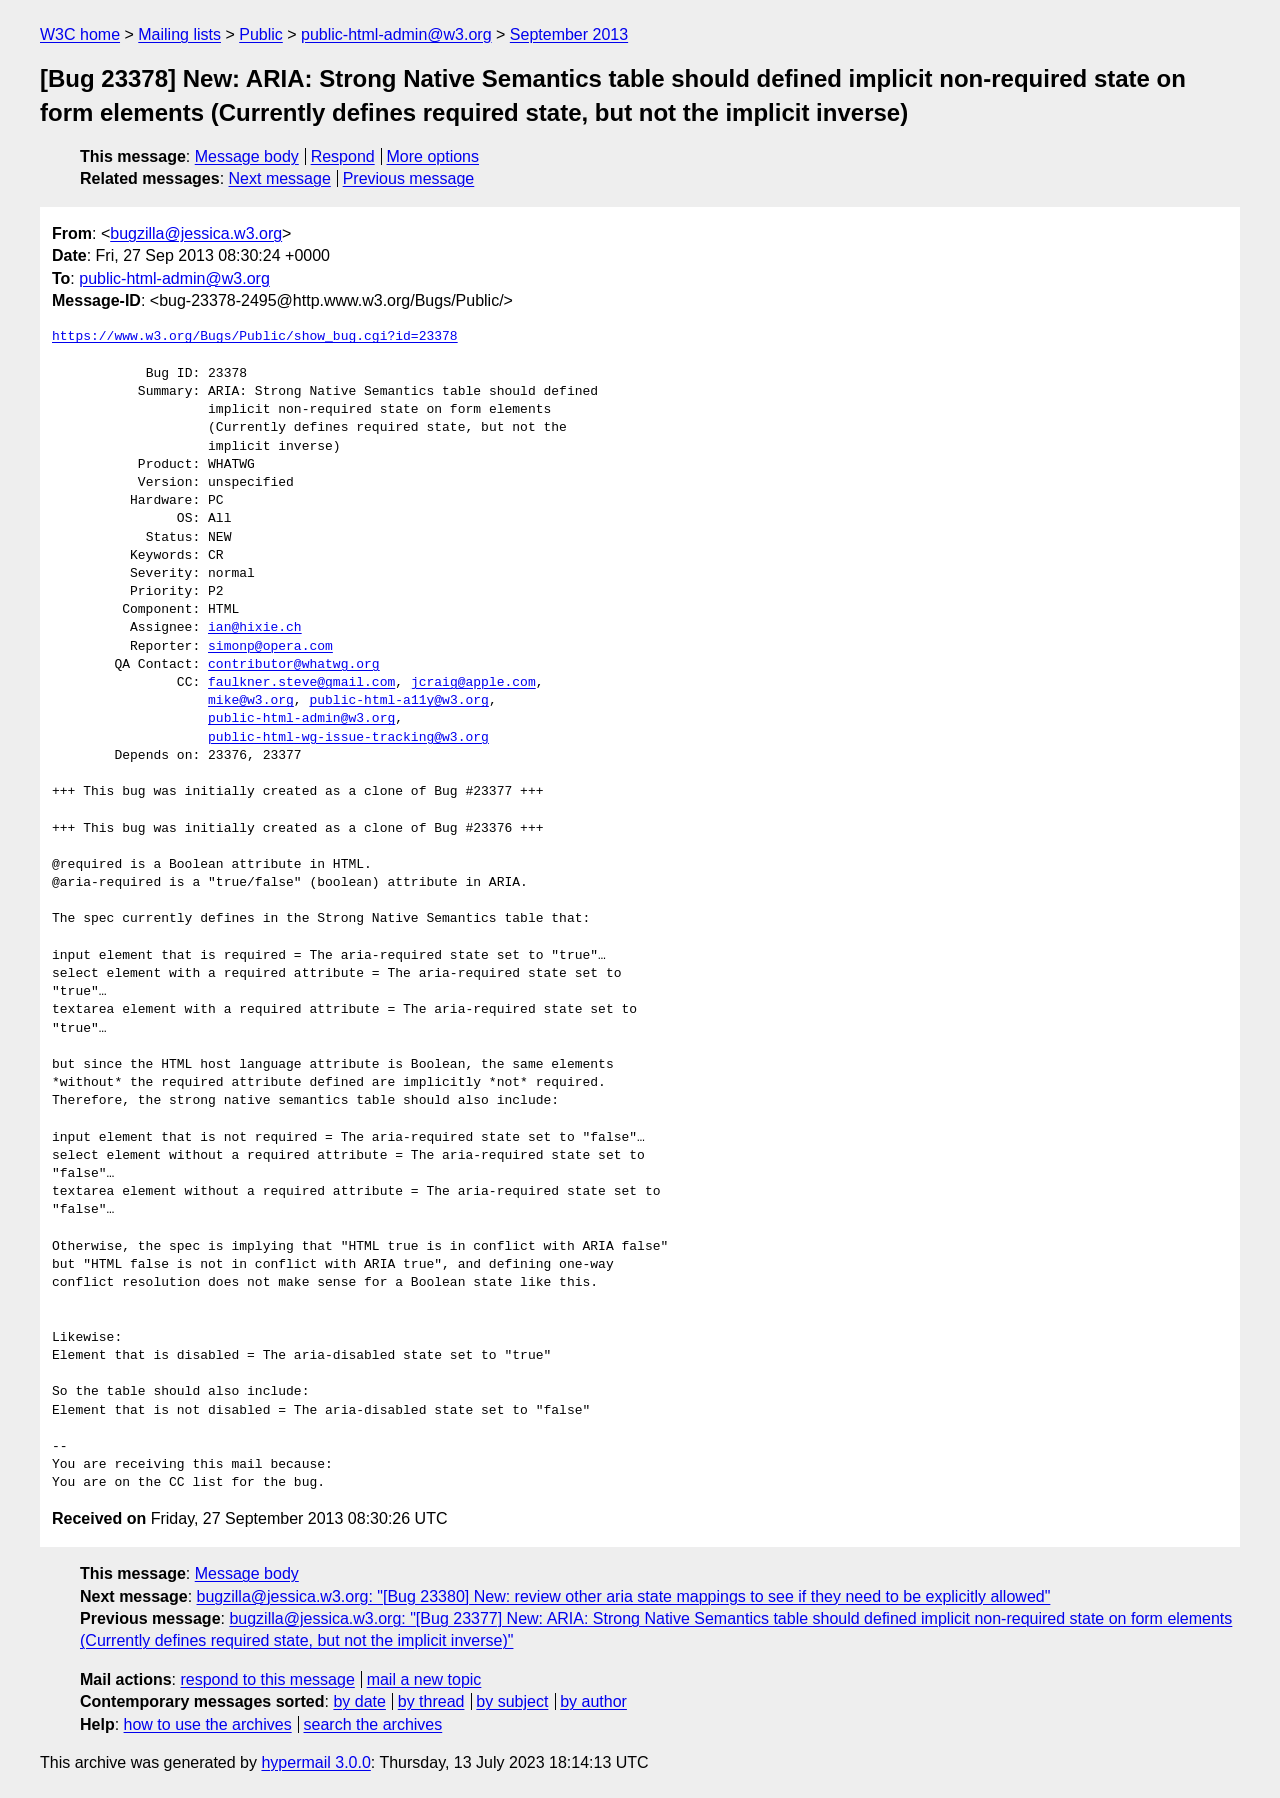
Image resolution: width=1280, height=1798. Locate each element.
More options (433, 156)
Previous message (409, 178)
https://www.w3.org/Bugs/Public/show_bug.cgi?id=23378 (255, 337)
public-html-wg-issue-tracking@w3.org (348, 738)
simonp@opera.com (270, 647)
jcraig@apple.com (473, 683)
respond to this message (267, 1679)
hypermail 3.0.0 (315, 1762)
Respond (343, 156)
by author (593, 1701)
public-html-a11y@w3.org (398, 701)
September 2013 (569, 34)
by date (359, 1701)
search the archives (373, 1724)
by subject (512, 1701)
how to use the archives (208, 1724)
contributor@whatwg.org (294, 665)
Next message (280, 178)
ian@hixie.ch (255, 628)
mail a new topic (424, 1679)
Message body (247, 156)
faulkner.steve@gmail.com (301, 683)
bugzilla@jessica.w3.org (196, 233)
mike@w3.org (251, 701)
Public (261, 34)
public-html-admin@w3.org (396, 34)
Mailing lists (179, 34)
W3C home (80, 34)
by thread (431, 1701)
